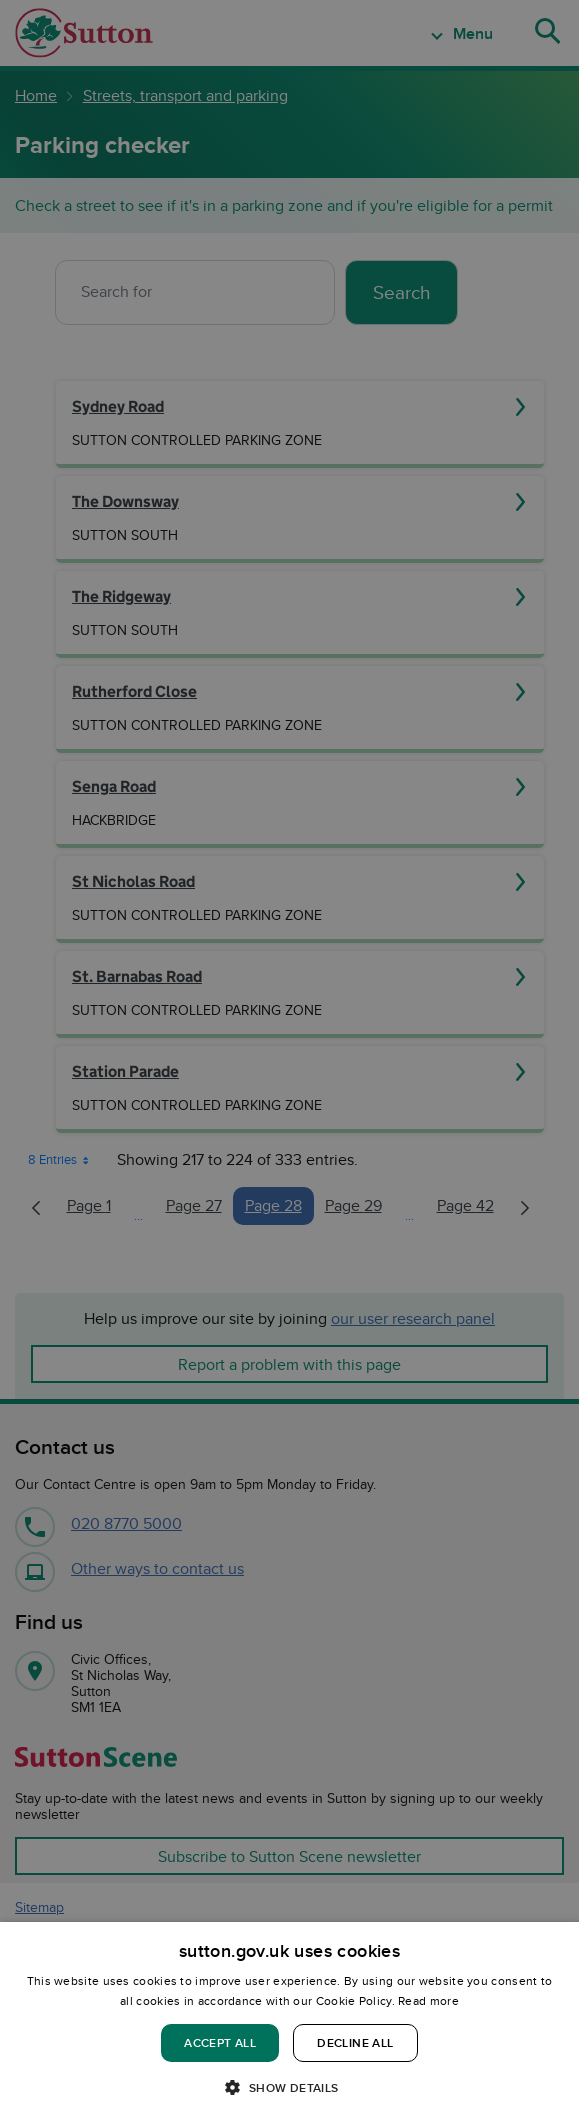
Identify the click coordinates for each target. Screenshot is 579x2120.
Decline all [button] (355, 2042)
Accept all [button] (220, 2042)
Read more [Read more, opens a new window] (428, 2000)
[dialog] (289, 2021)
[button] (289, 2086)
